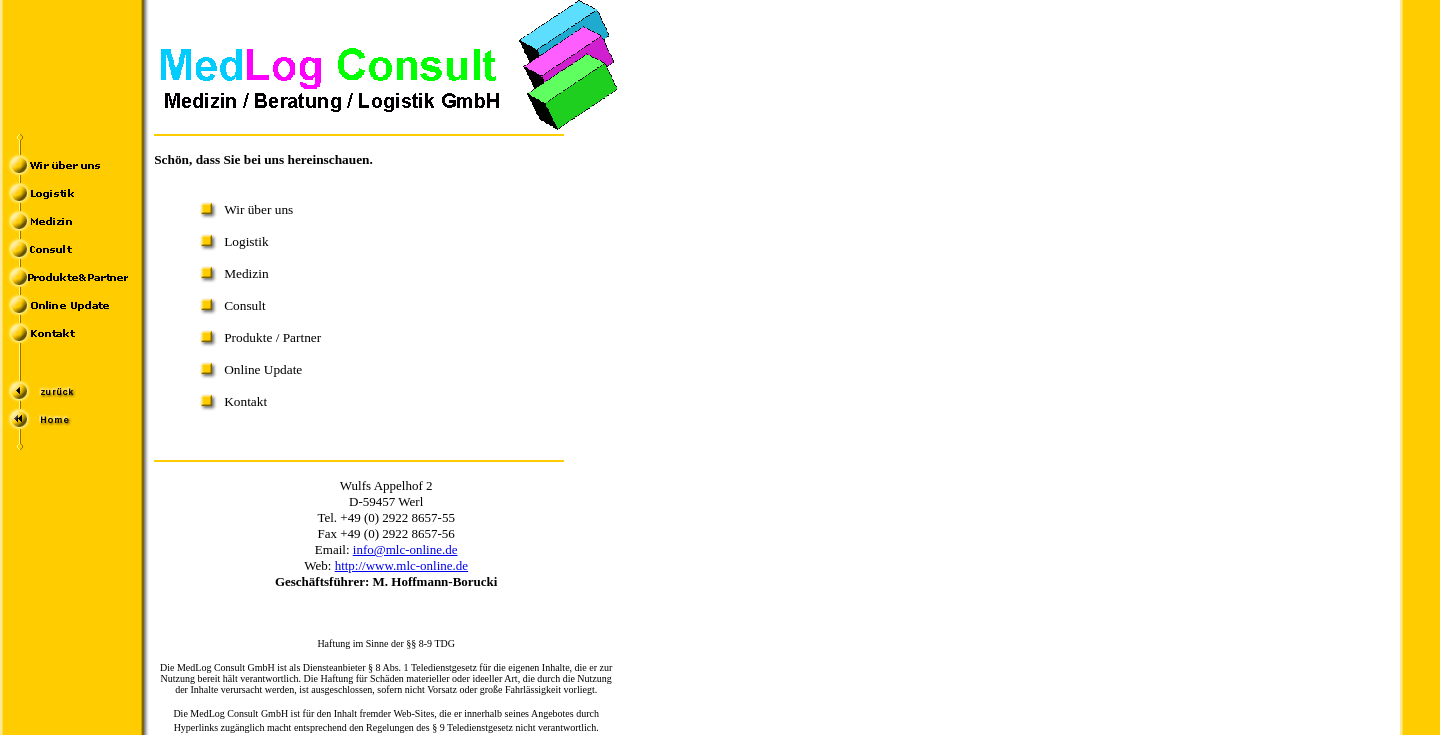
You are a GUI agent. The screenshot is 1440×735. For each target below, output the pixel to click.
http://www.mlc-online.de (401, 565)
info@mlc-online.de (405, 549)
